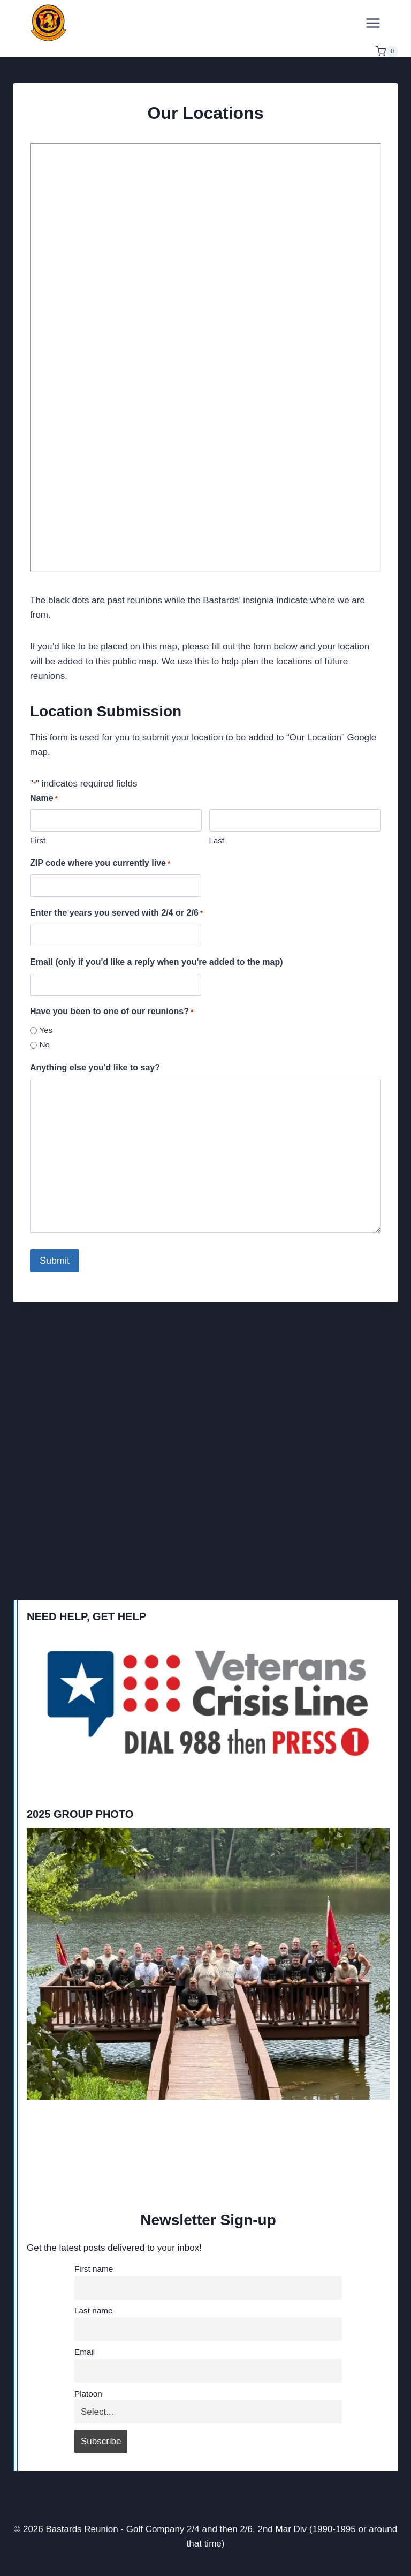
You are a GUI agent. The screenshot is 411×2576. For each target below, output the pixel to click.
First (37, 840)
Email (84, 2351)
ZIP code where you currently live (100, 864)
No (45, 1044)
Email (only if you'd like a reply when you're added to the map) (156, 962)
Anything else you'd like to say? (95, 1067)
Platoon (88, 2393)
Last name (93, 2310)
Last (216, 840)
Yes (46, 1030)
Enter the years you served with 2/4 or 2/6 (116, 913)
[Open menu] (372, 23)
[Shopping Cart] (387, 51)
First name (93, 2268)
